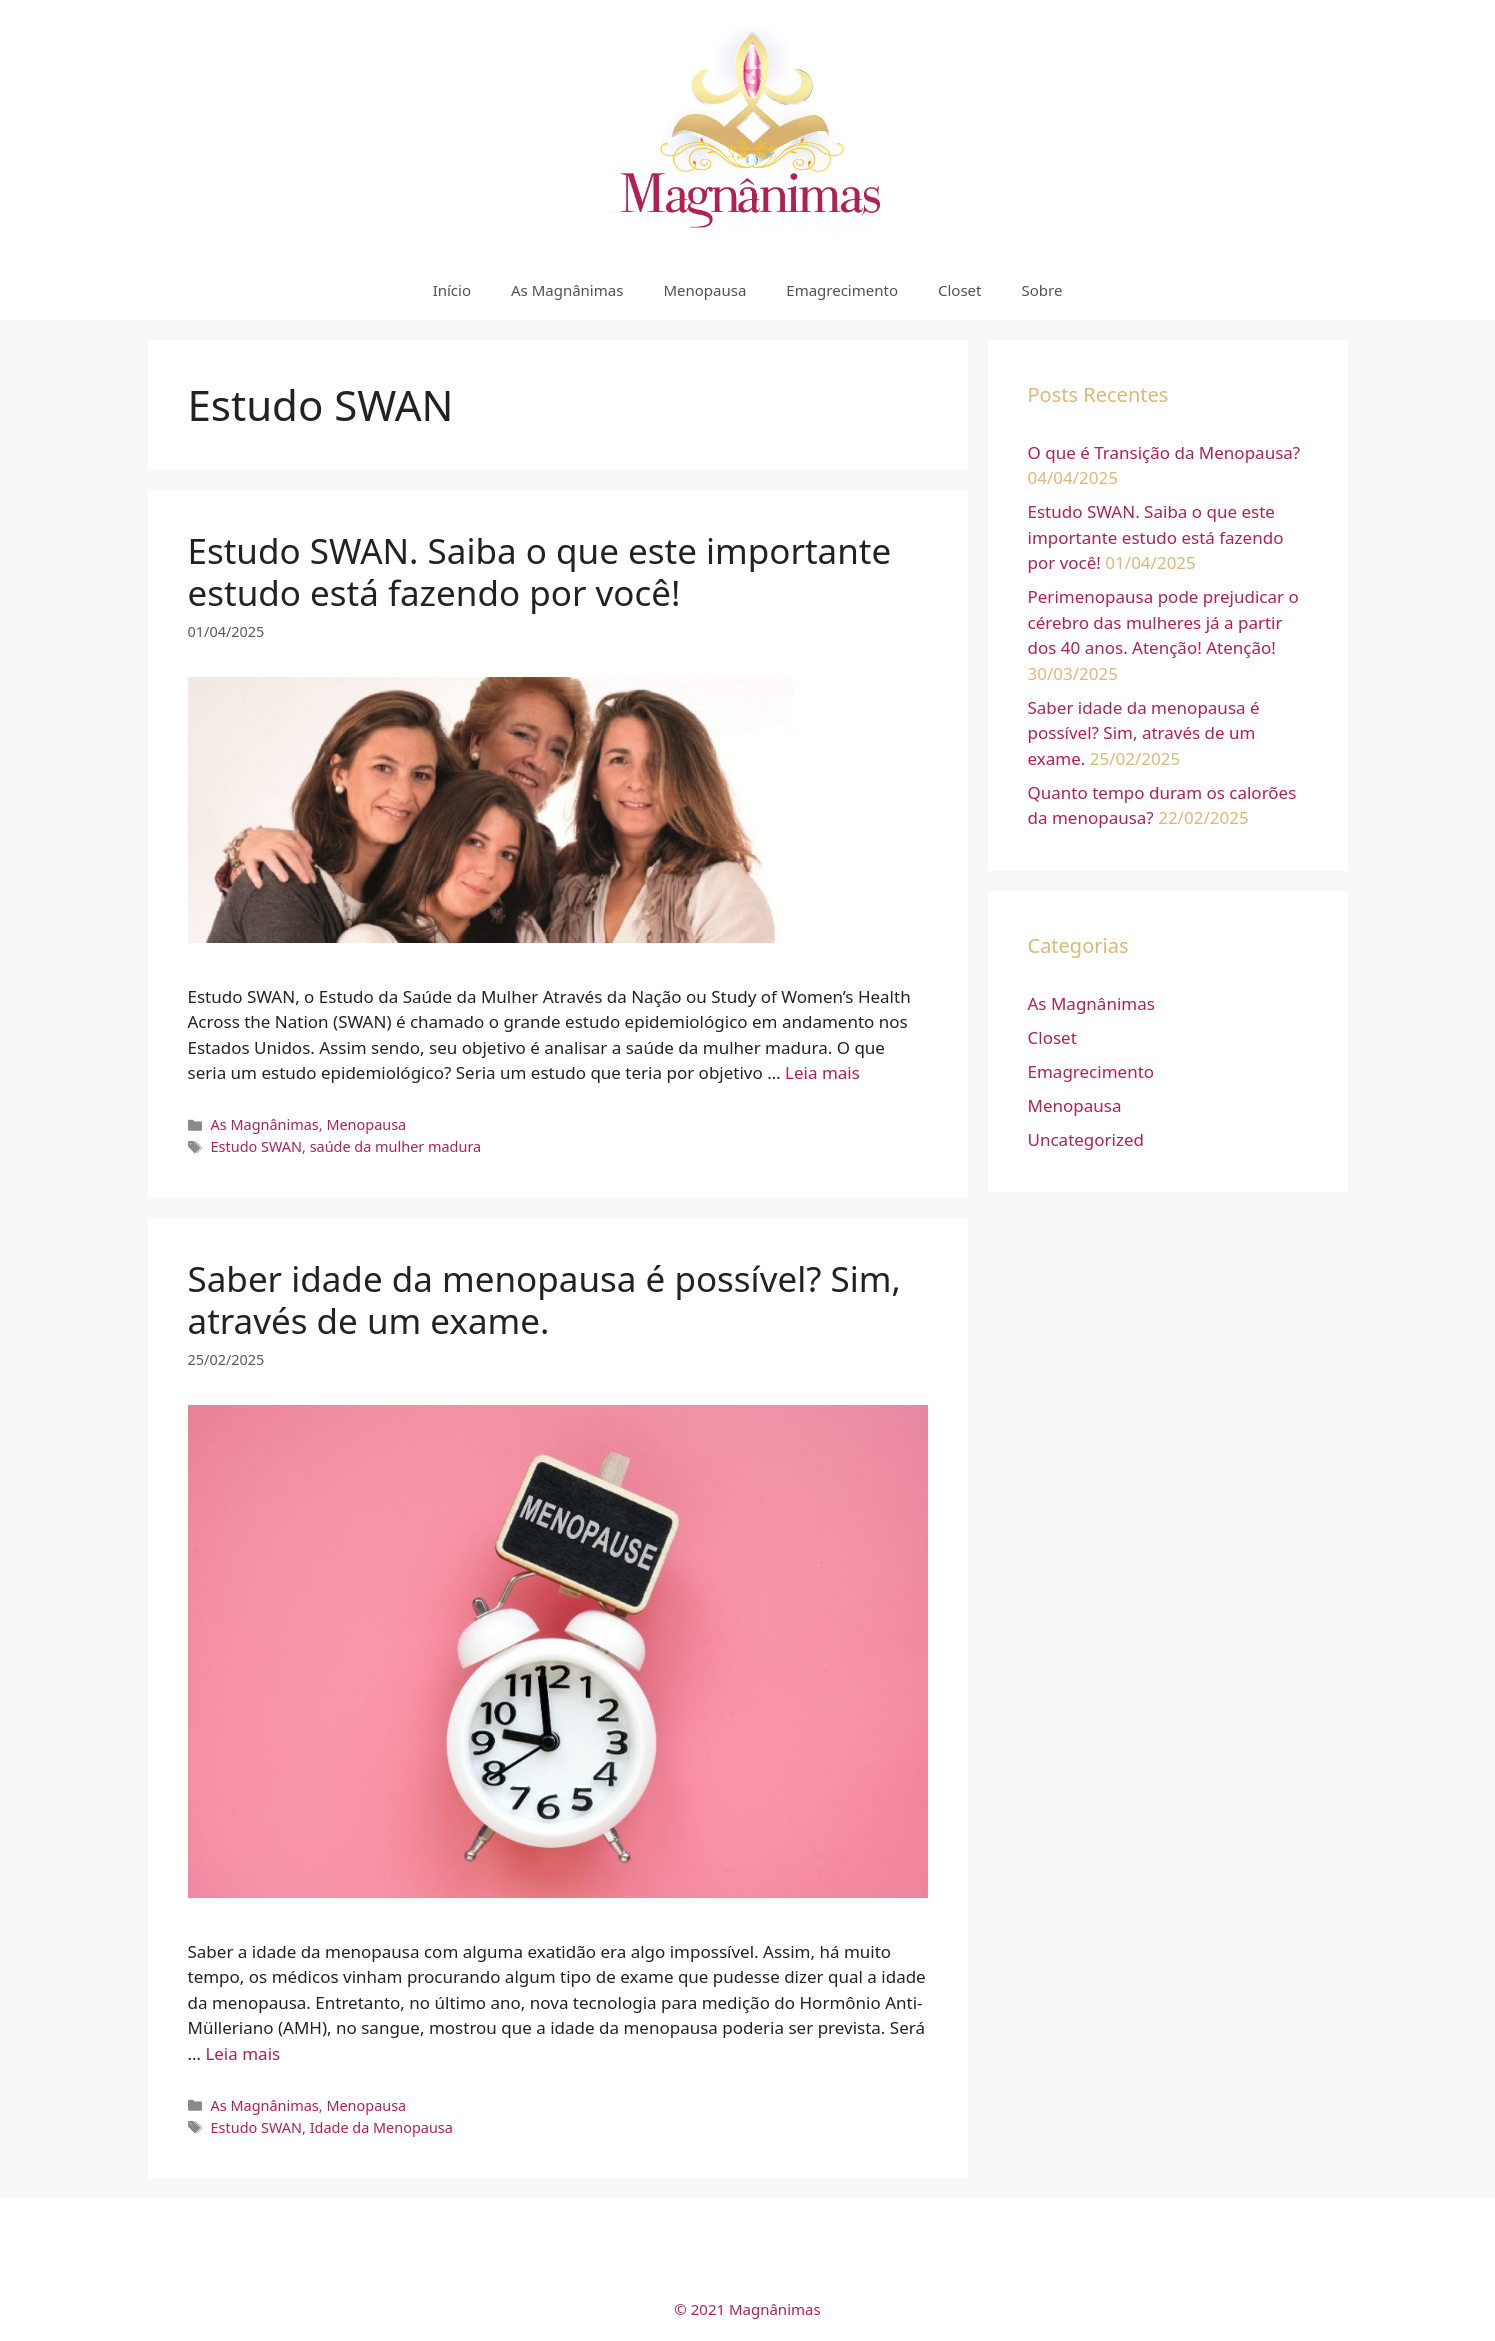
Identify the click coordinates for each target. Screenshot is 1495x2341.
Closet (960, 290)
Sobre (1041, 290)
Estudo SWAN (256, 1146)
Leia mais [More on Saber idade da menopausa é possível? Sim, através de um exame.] (242, 2053)
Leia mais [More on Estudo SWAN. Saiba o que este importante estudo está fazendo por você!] (822, 1072)
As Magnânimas (567, 290)
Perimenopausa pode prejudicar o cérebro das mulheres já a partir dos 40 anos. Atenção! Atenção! (1163, 622)
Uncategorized (1086, 1139)
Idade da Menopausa (381, 2127)
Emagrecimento (842, 290)
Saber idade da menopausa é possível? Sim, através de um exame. (544, 1299)
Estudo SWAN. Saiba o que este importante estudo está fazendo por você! (540, 571)
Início (452, 290)
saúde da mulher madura (396, 1146)
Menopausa (704, 290)
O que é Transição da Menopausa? (1164, 452)
